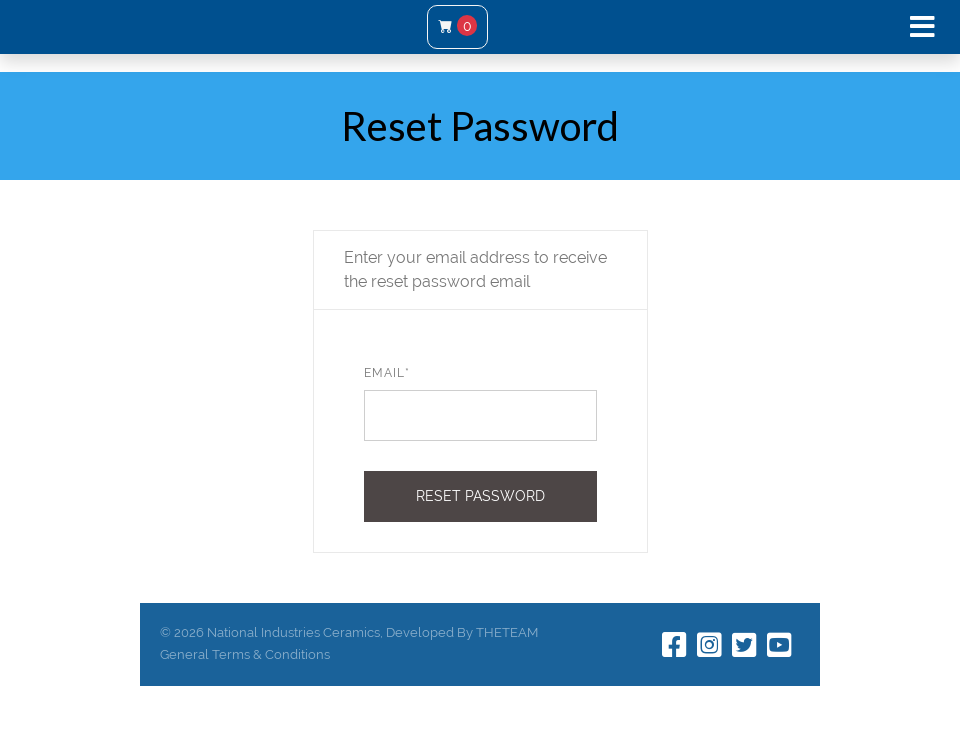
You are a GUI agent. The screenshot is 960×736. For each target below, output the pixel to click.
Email (387, 373)
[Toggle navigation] (922, 27)
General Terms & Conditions (245, 654)
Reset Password (480, 496)
